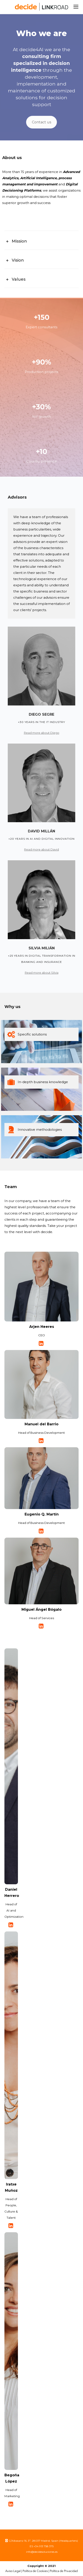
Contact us (41, 122)
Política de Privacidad (64, 2571)
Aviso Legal (13, 2571)
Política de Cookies (35, 2571)
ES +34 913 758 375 (42, 2546)
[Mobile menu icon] (76, 6)
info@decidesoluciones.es (41, 2551)
